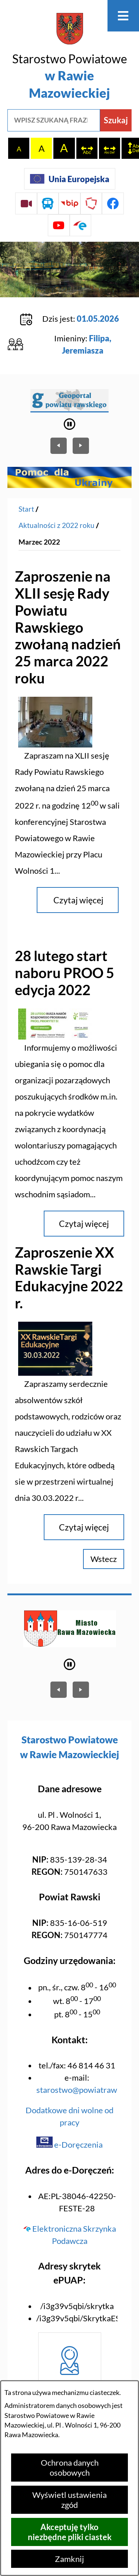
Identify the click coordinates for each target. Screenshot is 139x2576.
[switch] (86, 148)
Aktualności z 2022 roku (57, 525)
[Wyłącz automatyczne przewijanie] (69, 424)
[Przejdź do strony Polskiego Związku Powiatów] (91, 203)
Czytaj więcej (77, 900)
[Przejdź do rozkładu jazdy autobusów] (48, 203)
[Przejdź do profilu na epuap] (81, 225)
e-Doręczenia (69, 2145)
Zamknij (69, 2559)
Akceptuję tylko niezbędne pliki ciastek (70, 2532)
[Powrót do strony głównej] (26, 509)
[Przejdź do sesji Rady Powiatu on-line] (26, 203)
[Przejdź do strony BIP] (69, 203)
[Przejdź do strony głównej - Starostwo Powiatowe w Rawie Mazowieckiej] (69, 57)
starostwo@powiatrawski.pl (86, 2090)
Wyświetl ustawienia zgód (69, 2500)
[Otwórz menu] (123, 15)
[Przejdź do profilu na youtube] (59, 225)
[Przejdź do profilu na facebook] (113, 203)
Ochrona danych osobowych (70, 2468)
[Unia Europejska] (69, 179)
